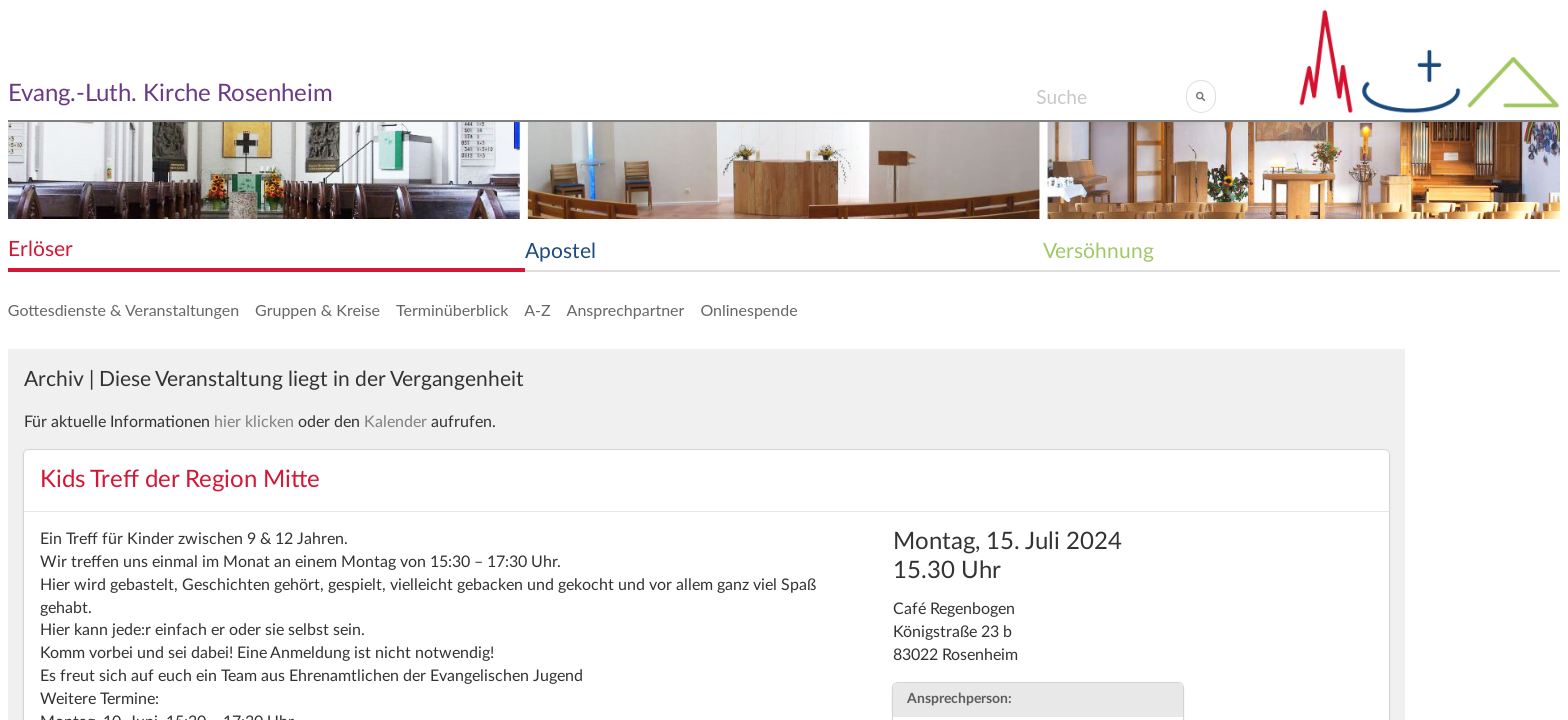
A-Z (537, 309)
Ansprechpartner (626, 309)
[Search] (1110, 96)
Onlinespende (748, 309)
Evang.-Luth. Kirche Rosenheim (170, 94)
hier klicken (254, 422)
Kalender (395, 422)
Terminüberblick (452, 309)
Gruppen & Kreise (317, 309)
